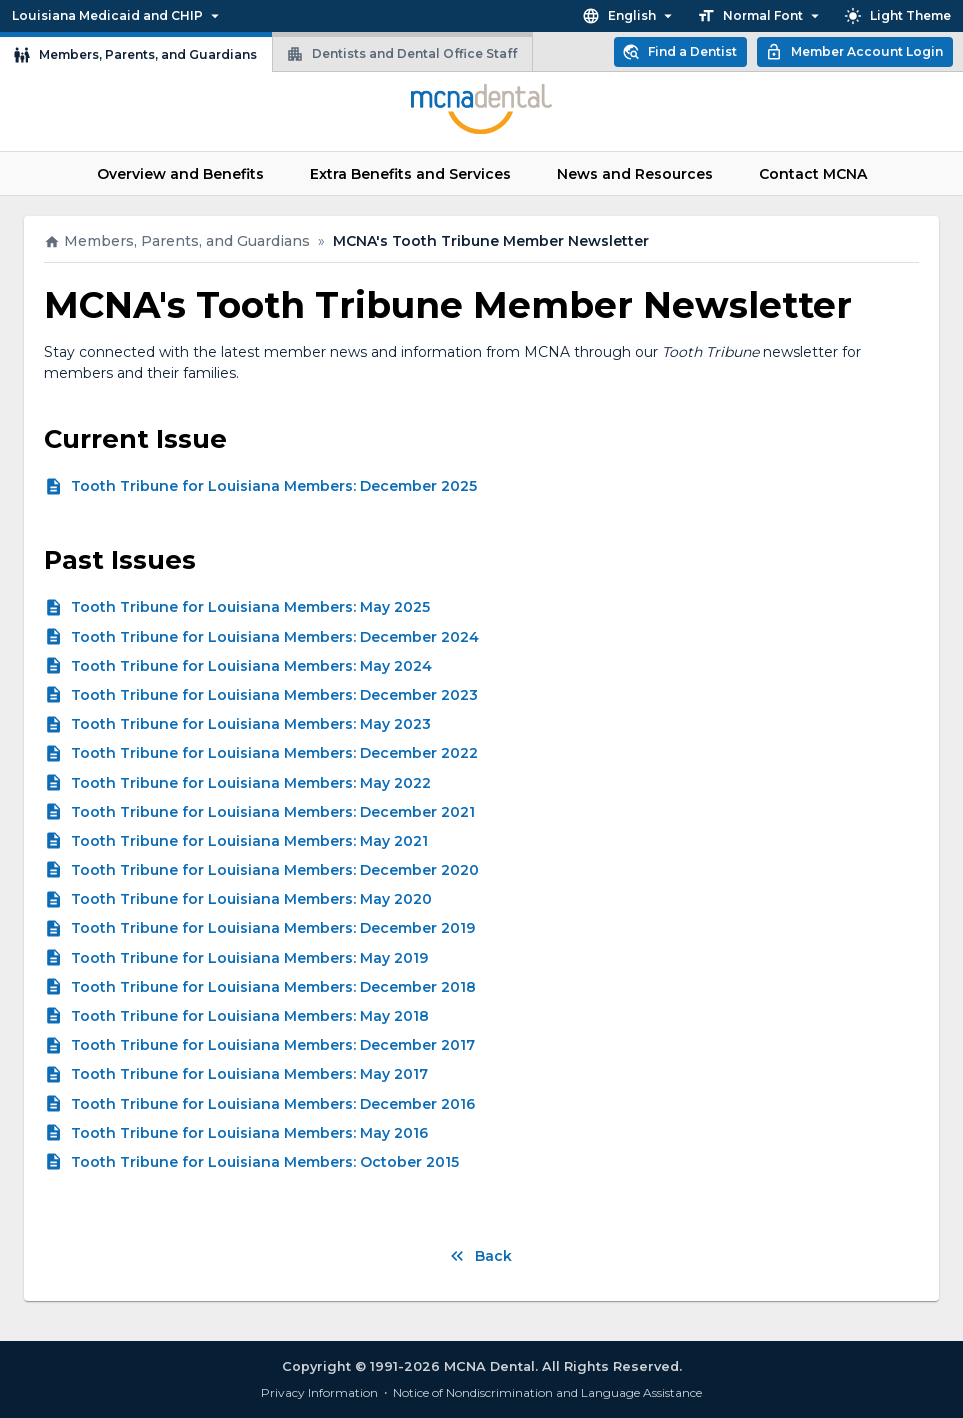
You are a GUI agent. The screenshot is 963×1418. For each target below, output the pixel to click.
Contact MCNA (813, 173)
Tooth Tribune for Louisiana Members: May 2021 (249, 841)
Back (481, 1256)
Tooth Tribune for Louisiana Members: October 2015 (265, 1162)
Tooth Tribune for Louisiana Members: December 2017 (273, 1045)
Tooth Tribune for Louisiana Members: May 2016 (249, 1133)
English (629, 16)
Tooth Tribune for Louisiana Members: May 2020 (251, 899)
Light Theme (898, 16)
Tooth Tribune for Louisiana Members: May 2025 (250, 607)
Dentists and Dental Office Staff (402, 51)
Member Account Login (855, 52)
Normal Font (760, 16)
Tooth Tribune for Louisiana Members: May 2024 (251, 666)
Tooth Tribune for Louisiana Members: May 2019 (249, 958)
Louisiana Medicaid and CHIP (117, 16)
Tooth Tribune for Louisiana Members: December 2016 (273, 1104)
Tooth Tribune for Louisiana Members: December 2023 (274, 695)
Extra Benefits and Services (410, 173)
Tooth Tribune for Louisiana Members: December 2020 (275, 870)
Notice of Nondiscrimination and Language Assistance (547, 1392)
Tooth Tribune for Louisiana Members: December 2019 (273, 928)
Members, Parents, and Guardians (136, 52)
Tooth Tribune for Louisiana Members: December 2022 (274, 753)
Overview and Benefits (180, 173)
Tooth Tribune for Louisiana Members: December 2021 (273, 812)
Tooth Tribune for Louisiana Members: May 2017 (249, 1074)
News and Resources (635, 173)
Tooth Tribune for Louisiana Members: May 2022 (251, 783)
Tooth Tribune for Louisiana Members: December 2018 (273, 987)
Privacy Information (319, 1392)
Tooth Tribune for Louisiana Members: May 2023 (251, 724)
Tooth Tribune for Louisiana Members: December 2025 (274, 486)
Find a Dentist (680, 52)
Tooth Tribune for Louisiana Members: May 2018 (250, 1016)
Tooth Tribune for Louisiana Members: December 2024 (275, 637)
